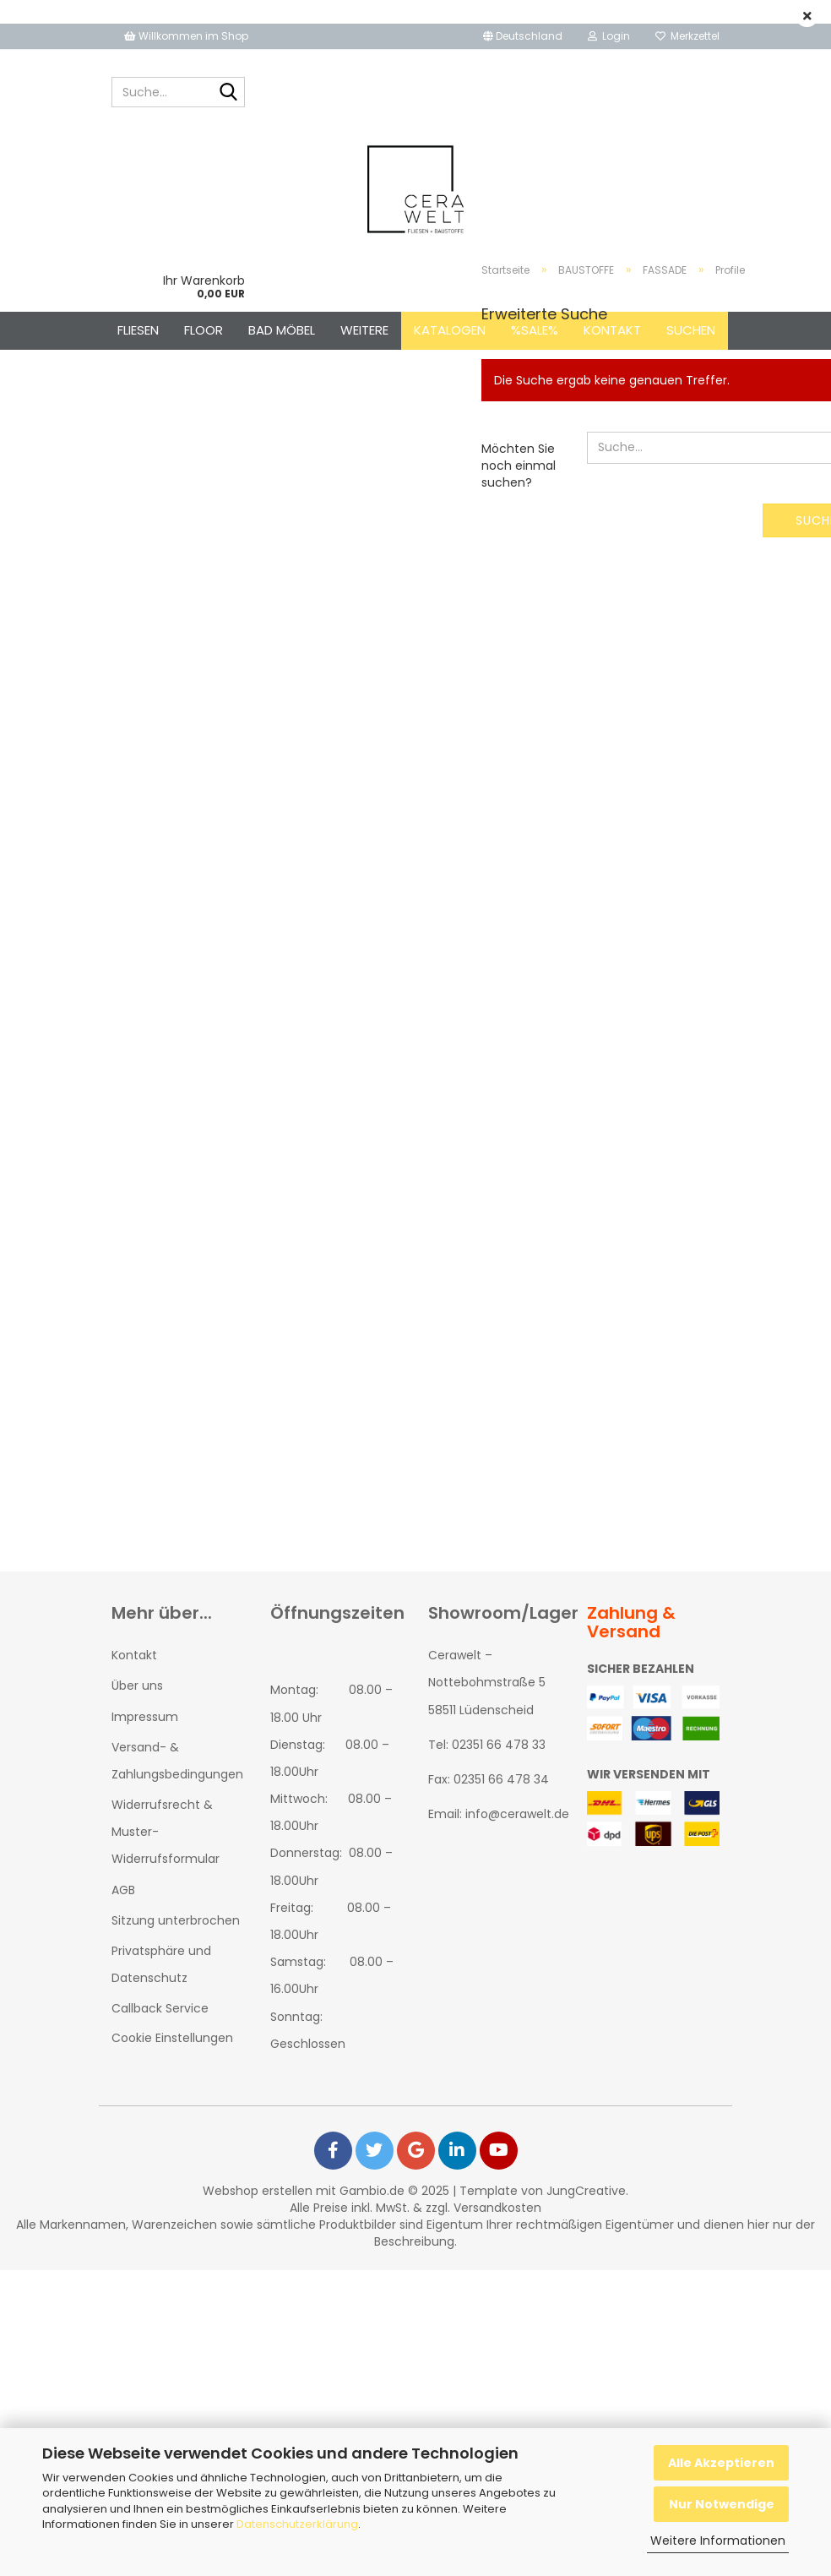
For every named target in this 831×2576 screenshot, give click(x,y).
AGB (123, 1890)
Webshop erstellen (257, 2190)
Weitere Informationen (717, 2540)
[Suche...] (229, 93)
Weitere (364, 330)
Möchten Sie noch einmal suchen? (518, 465)
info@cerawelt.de (517, 1813)
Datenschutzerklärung (297, 2524)
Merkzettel (687, 36)
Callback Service (160, 2008)
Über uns (137, 1685)
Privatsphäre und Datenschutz (161, 1964)
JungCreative (586, 2190)
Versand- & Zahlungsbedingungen (177, 1761)
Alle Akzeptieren (721, 2462)
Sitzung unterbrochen (175, 1920)
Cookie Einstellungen (172, 2037)
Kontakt (134, 1655)
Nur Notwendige (721, 2504)
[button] (522, 36)
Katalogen (450, 330)
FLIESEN (138, 330)
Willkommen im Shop (186, 36)
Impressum (144, 1716)
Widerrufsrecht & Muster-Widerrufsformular (165, 1831)
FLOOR (203, 330)
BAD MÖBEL (281, 330)
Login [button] (609, 36)
